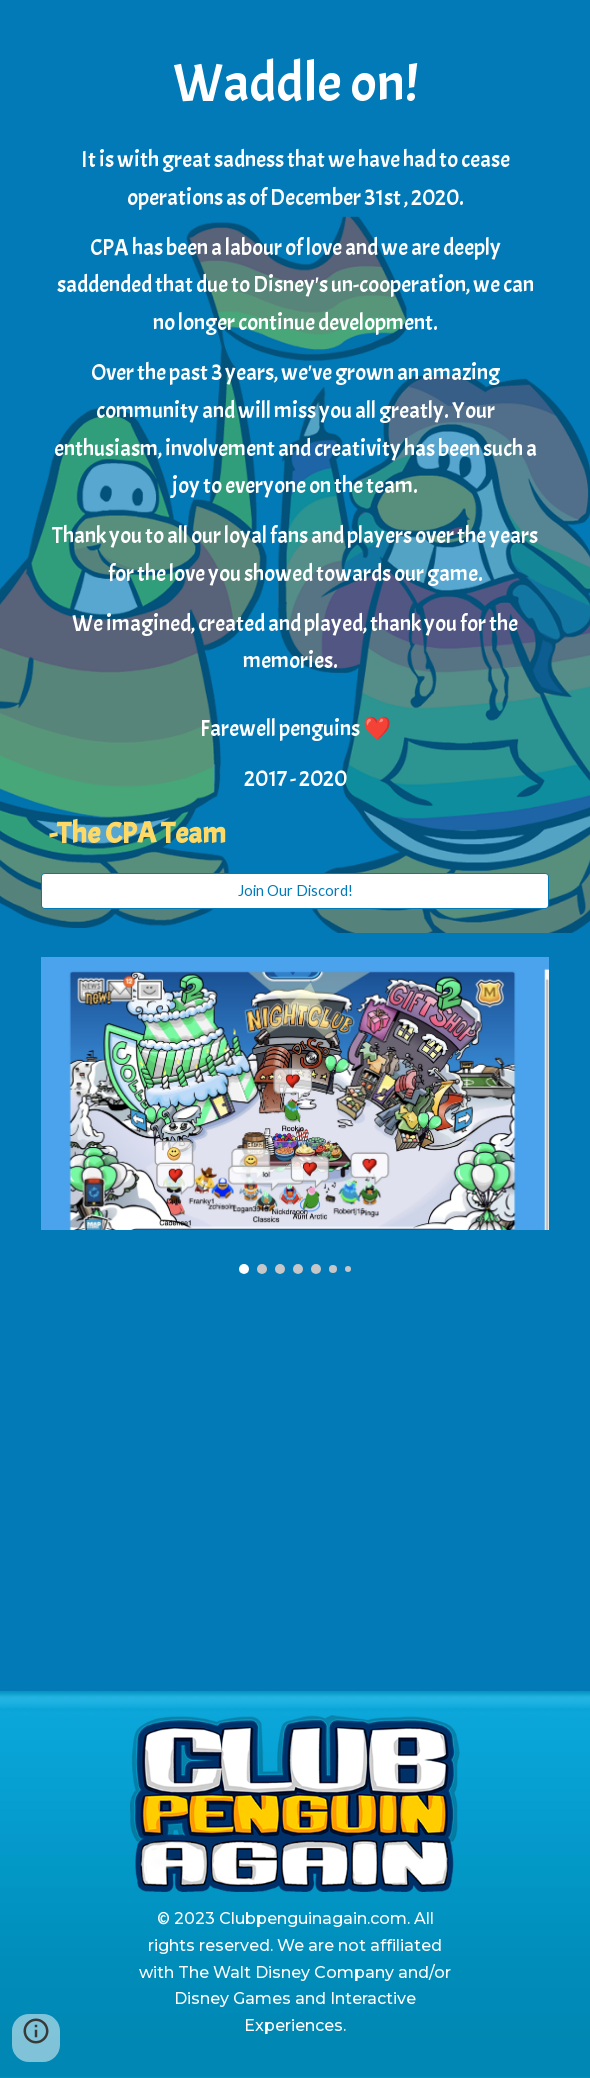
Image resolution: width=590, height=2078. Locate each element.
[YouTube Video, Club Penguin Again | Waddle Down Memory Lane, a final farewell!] (294, 1494)
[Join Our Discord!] (294, 891)
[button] (36, 2038)
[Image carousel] (294, 1116)
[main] (294, 448)
